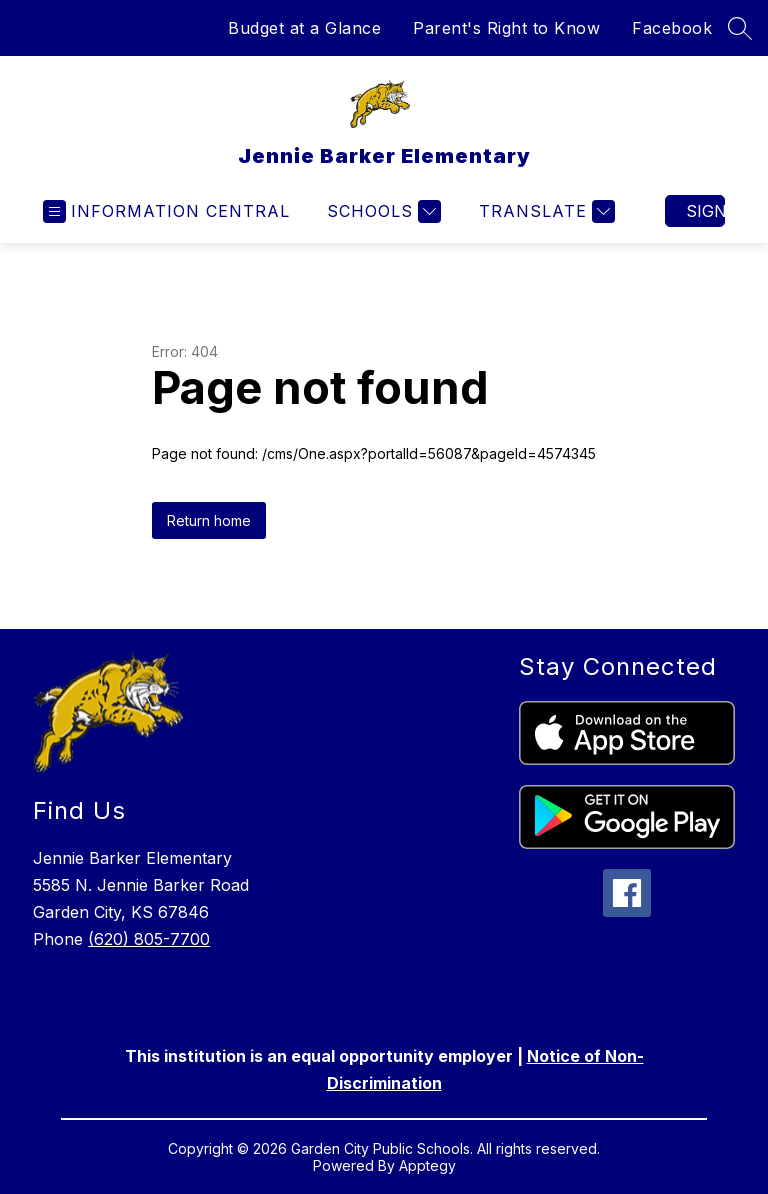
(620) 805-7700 (149, 939)
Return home (209, 520)
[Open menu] (166, 211)
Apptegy (427, 1165)
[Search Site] (740, 28)
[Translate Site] (544, 211)
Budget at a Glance (304, 28)
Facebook (672, 28)
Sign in (705, 211)
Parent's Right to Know (506, 28)
